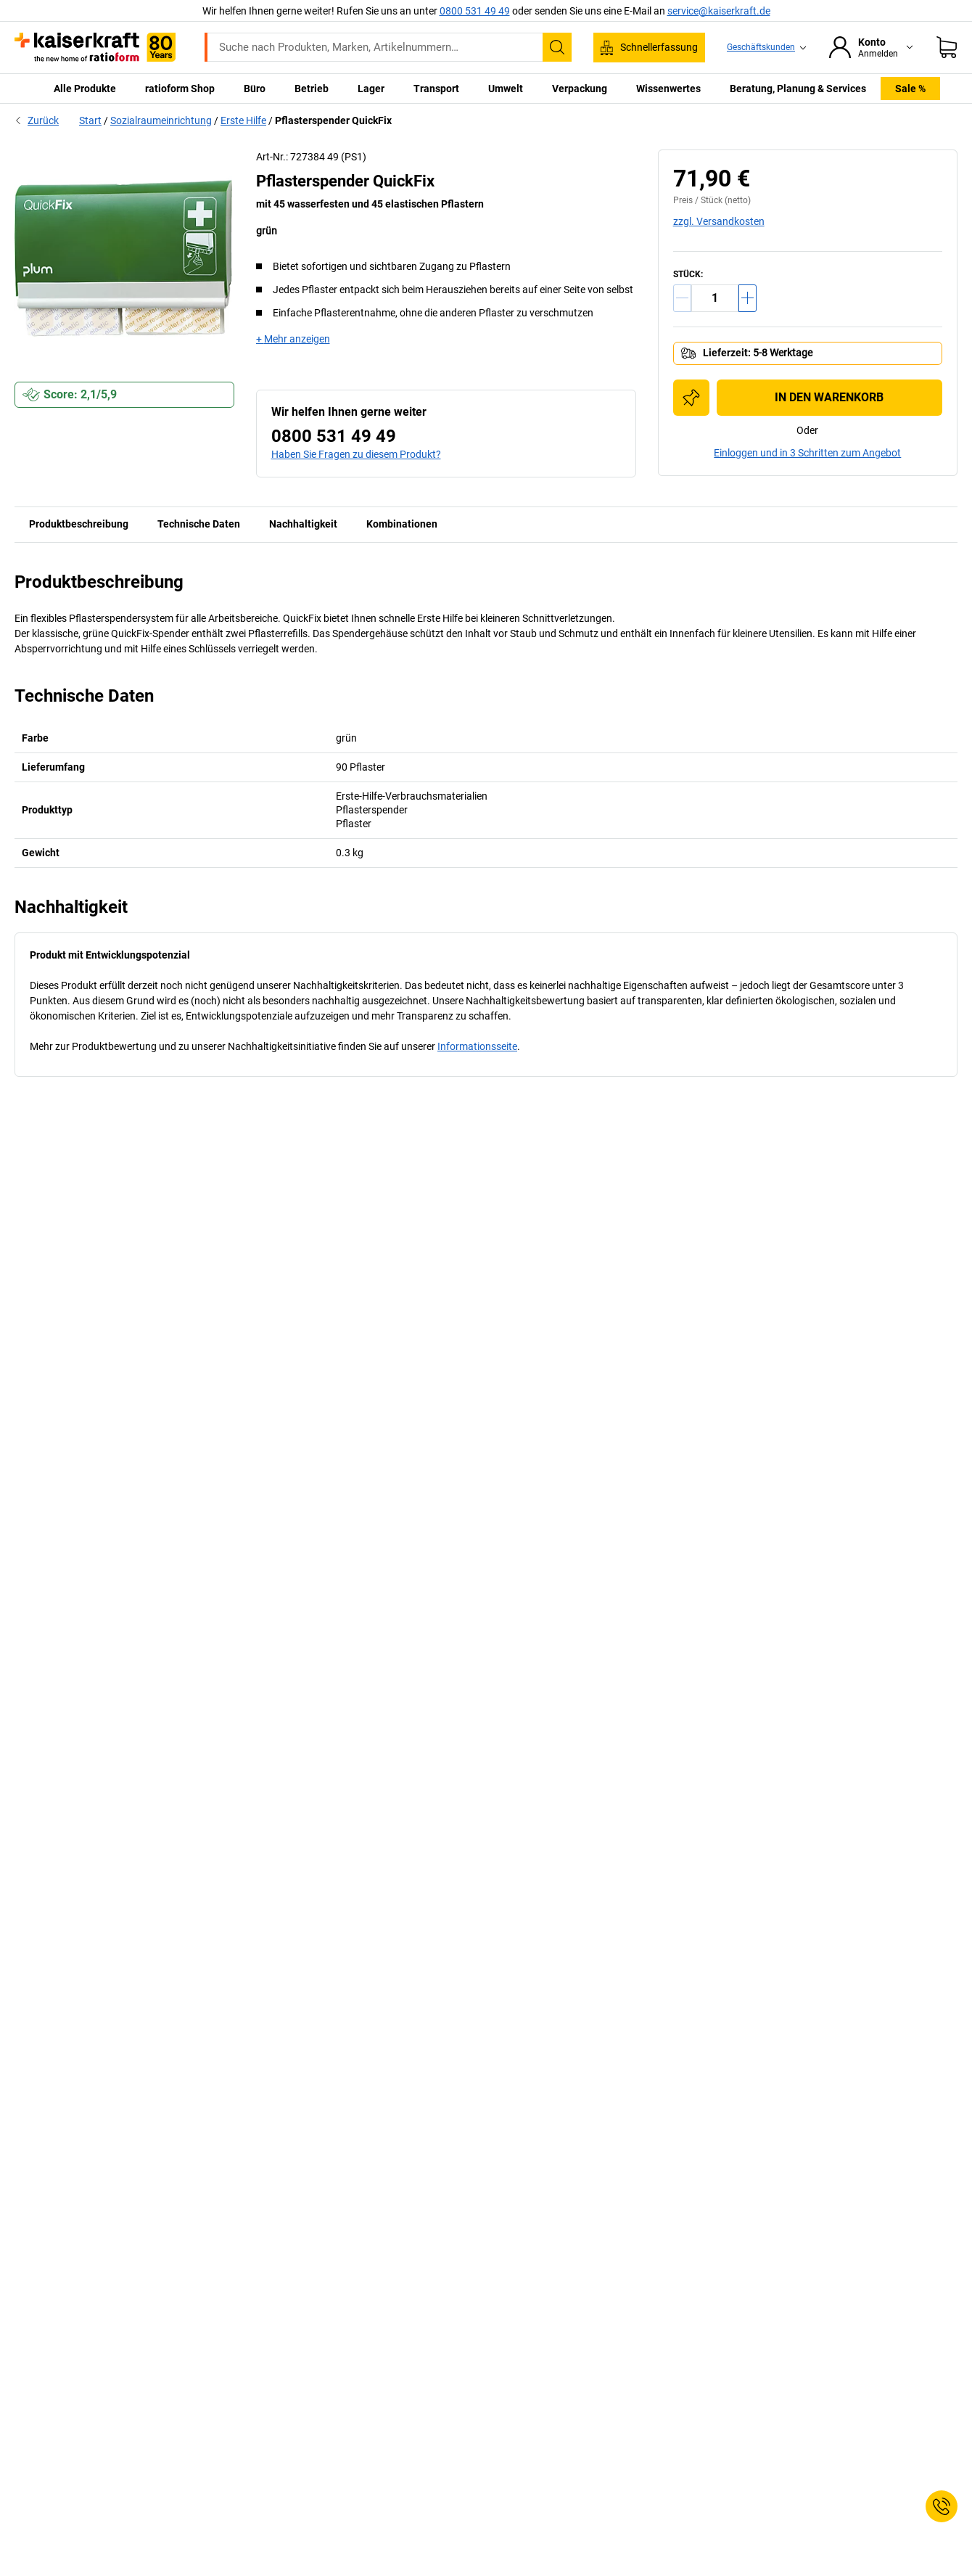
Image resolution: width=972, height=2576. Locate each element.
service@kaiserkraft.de (718, 11)
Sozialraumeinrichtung (161, 120)
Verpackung (579, 88)
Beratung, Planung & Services (798, 88)
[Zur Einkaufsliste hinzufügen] (691, 398)
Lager (371, 88)
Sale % (910, 88)
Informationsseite (477, 1046)
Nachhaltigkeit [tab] (303, 524)
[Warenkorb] (946, 47)
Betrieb (312, 88)
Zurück (37, 120)
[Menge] (714, 298)
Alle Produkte (85, 88)
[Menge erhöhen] (747, 298)
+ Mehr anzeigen (293, 339)
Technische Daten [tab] (198, 524)
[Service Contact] (941, 2506)
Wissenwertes (668, 88)
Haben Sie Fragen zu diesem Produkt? (356, 454)
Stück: (688, 274)
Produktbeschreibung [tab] (78, 524)
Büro (254, 88)
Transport (436, 88)
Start (90, 120)
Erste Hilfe (243, 120)
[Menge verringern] (682, 298)
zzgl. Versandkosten (719, 221)
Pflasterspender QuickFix (333, 120)
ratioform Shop (180, 88)
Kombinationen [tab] (401, 524)
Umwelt (505, 88)
